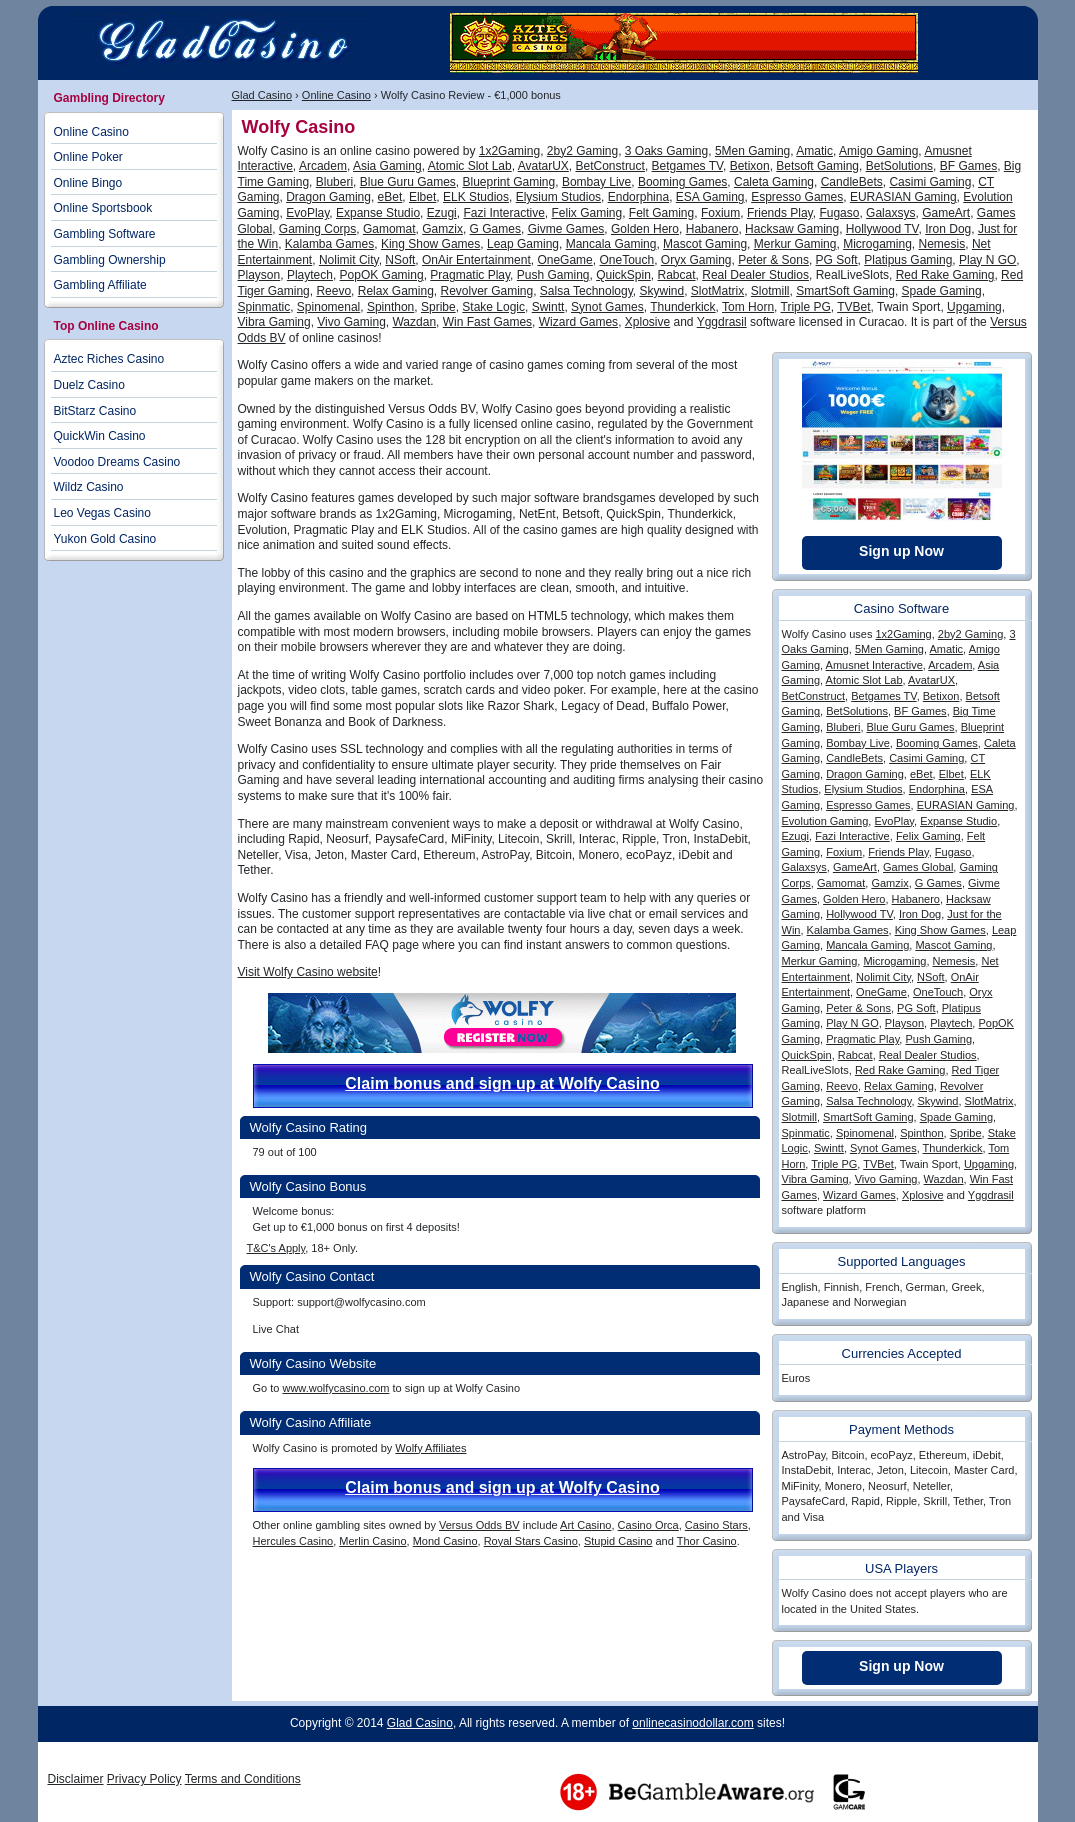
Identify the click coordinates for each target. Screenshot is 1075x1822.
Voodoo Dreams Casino (117, 462)
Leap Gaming (523, 244)
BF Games (968, 166)
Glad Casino (262, 95)
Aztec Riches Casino (109, 359)
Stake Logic (493, 307)
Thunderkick (682, 307)
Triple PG (806, 307)
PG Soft (837, 260)
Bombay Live (596, 182)
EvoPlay (307, 213)
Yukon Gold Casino (105, 539)
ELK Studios (476, 197)
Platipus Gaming (908, 260)
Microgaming (877, 244)
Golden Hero (645, 229)
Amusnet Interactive (874, 665)
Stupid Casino (618, 1541)
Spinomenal (328, 307)
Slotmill (770, 291)
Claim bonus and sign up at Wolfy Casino (502, 1083)
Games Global (918, 867)
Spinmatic (264, 307)
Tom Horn (748, 307)
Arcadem (323, 166)
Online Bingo (88, 183)
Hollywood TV (882, 229)
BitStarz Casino (95, 411)
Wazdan (414, 322)
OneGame (564, 260)
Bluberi (334, 182)
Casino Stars (716, 1525)
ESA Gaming (710, 197)
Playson (259, 275)
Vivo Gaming (351, 322)
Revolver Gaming (486, 291)
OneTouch (626, 260)
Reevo (333, 291)
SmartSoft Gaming (845, 291)
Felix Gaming (587, 213)
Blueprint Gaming (509, 182)
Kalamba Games (329, 244)
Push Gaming (553, 275)
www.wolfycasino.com (335, 1388)
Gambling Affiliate (100, 285)
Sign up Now (901, 551)
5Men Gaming (752, 151)
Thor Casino (707, 1541)
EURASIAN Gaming (903, 197)
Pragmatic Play (470, 275)
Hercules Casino (293, 1541)
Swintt (548, 307)
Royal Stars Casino (531, 1541)
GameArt (946, 213)
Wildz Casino (89, 487)
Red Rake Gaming (945, 275)
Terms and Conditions (243, 1779)
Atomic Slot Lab (470, 166)
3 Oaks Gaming (666, 151)
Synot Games (607, 307)
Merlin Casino (372, 1541)
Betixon (750, 166)
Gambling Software (105, 234)
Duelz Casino (89, 385)
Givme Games (566, 229)
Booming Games (682, 182)
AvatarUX (543, 166)
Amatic (814, 151)
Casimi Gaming (930, 182)
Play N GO (987, 260)
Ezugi (442, 213)
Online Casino (336, 95)
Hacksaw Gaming (792, 229)
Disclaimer (76, 1779)
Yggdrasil (722, 322)
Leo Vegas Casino (102, 513)
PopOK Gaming (382, 275)
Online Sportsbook (103, 208)
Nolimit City (349, 260)
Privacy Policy (144, 1779)
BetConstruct (610, 166)
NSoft (400, 260)
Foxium (720, 213)
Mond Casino (445, 1541)
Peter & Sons (773, 260)
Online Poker (88, 157)
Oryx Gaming (696, 260)
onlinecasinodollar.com (692, 1723)
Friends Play (780, 213)
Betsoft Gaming (817, 166)
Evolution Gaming (825, 821)
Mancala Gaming (611, 244)
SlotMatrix (717, 291)
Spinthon (390, 307)
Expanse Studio (378, 213)
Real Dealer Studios (755, 275)
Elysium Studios (558, 197)
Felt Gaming (661, 213)
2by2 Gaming (582, 151)
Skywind (661, 291)
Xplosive (647, 322)
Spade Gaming (942, 291)
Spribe (438, 307)
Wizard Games (578, 322)
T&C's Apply (276, 1248)
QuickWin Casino (100, 436)
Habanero (712, 229)
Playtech (310, 275)
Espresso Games (797, 197)
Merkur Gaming (795, 244)
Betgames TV (687, 166)
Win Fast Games (487, 322)
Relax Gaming (396, 291)
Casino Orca (648, 1525)
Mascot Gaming (705, 244)
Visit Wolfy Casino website (308, 972)
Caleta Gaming (774, 182)
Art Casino (585, 1525)
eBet (390, 197)
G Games (495, 229)
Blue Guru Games (408, 182)
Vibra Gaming (274, 322)
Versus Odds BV (479, 1525)
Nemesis (942, 244)
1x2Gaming (509, 151)
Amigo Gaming (878, 151)
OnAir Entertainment (476, 260)
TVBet (853, 307)
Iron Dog (948, 229)
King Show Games (430, 244)
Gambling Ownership (110, 260)
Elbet (422, 197)
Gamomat (389, 229)
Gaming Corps (317, 229)
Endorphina (638, 197)
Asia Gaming (387, 166)
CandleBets (852, 182)
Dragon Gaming (328, 197)
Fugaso (839, 213)
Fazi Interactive (503, 213)
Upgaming (974, 307)
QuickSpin (623, 275)
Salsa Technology (586, 291)
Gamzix (442, 229)
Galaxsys (890, 213)
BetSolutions (899, 166)
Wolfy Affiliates (430, 1448)
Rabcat (677, 275)
